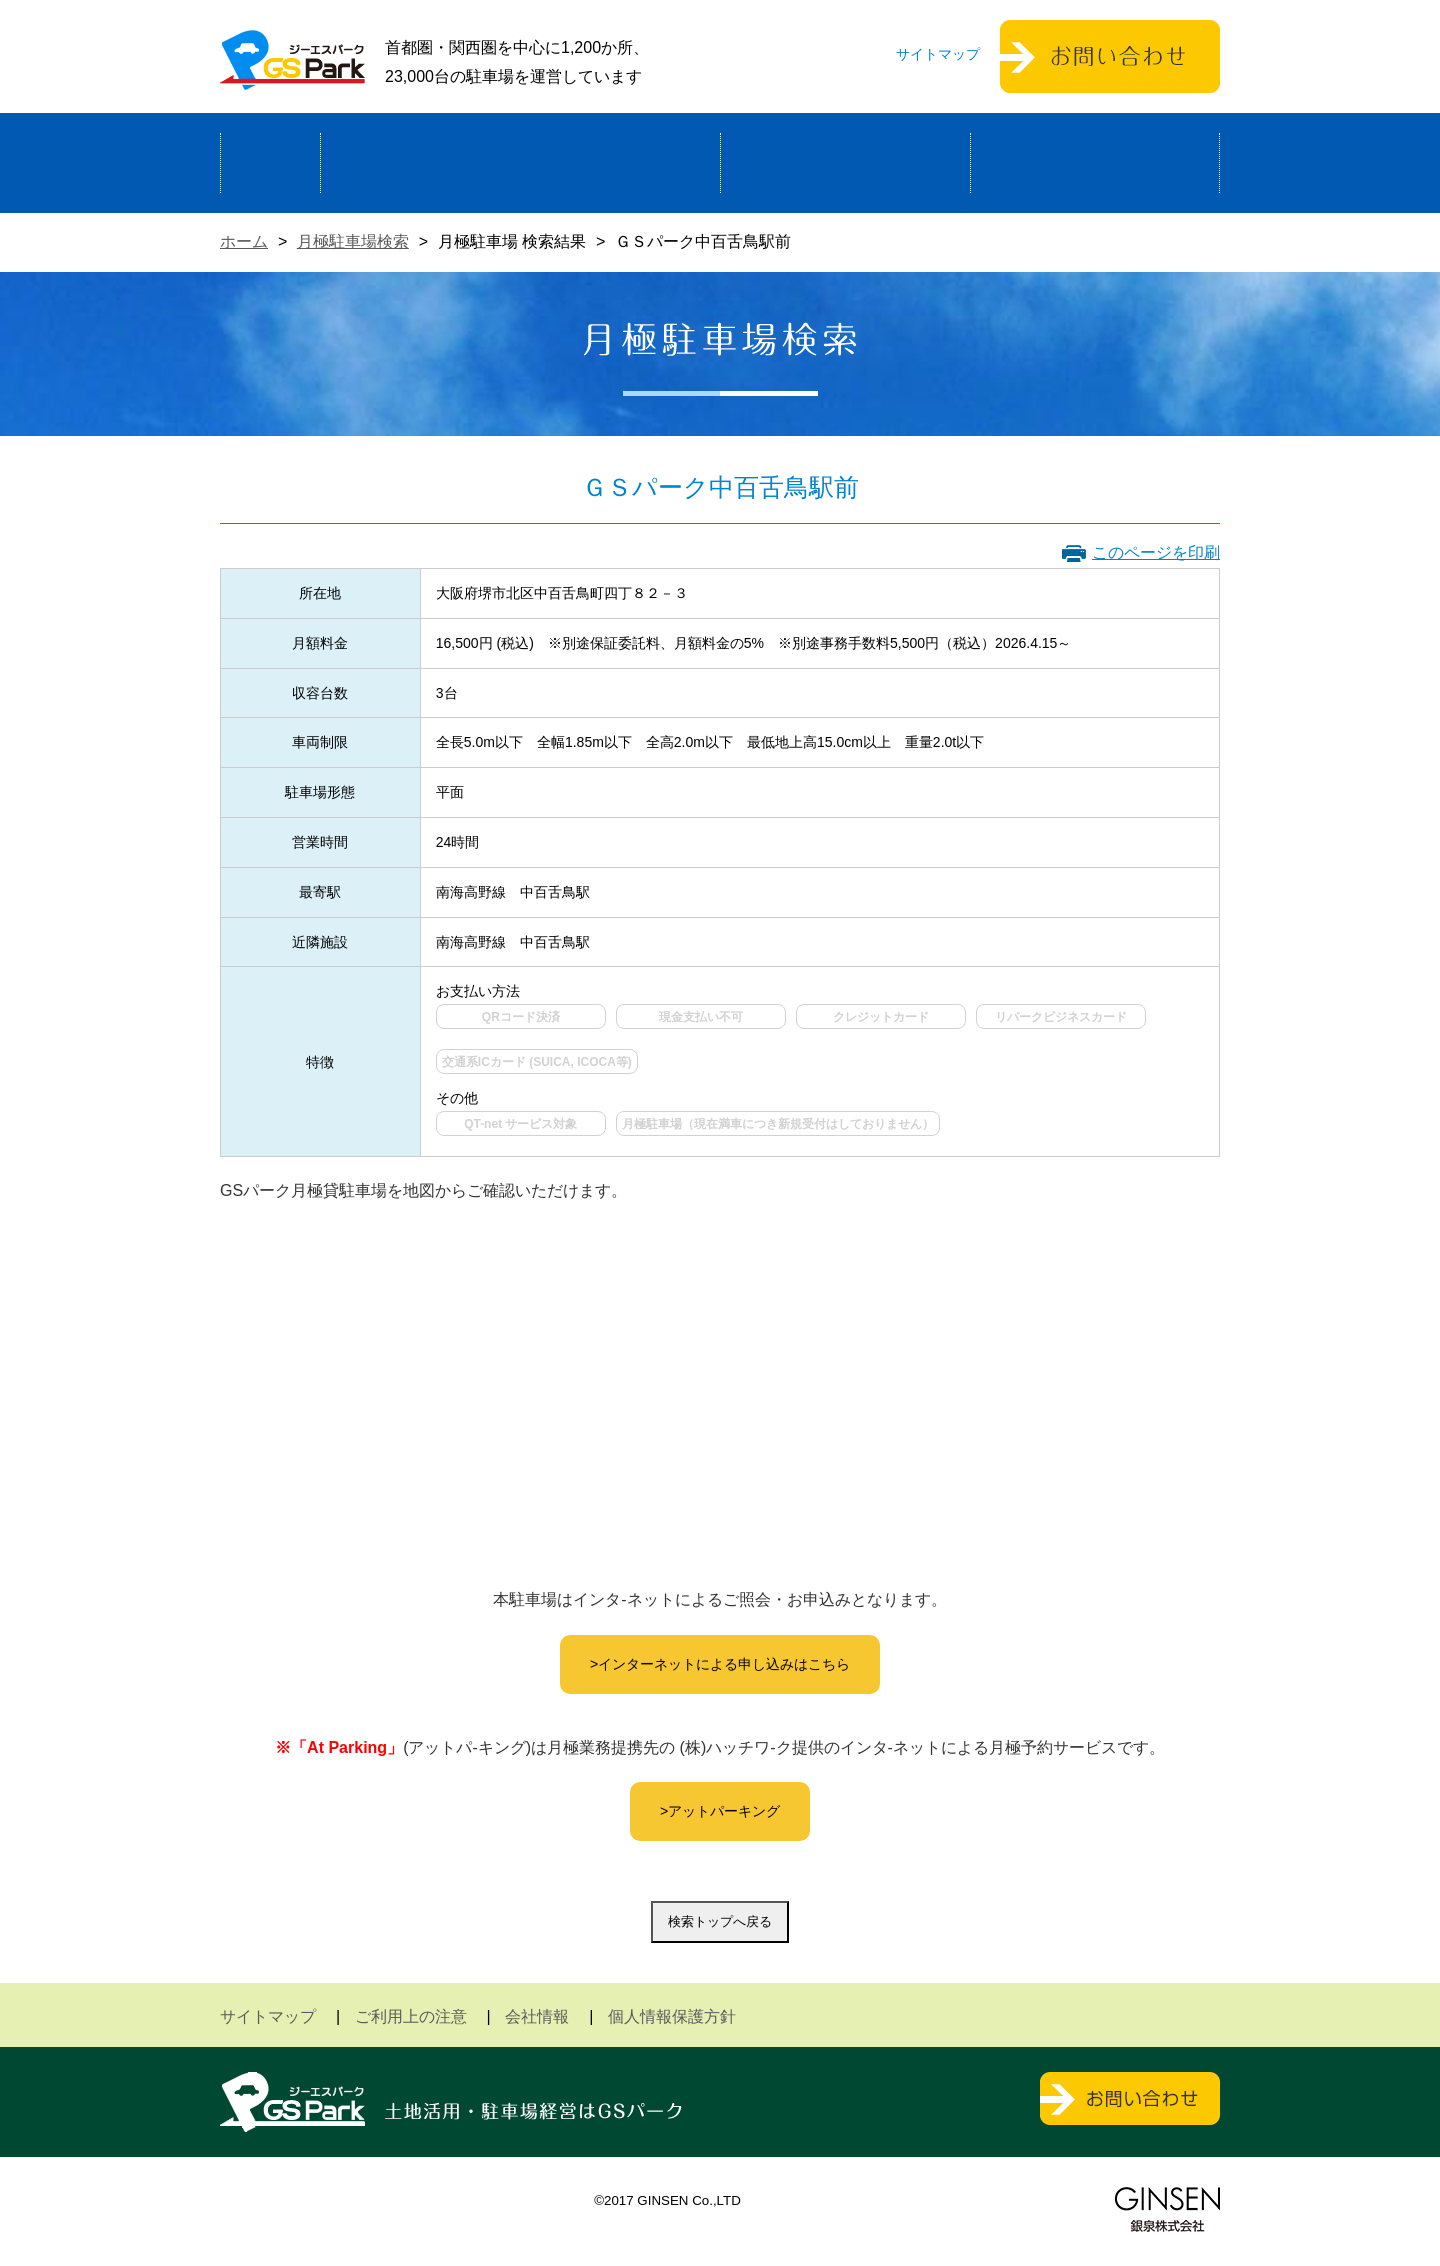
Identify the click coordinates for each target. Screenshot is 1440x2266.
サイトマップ (938, 54)
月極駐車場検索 (353, 241)
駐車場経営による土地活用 (520, 163)
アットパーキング (724, 1811)
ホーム (270, 163)
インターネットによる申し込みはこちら (724, 1664)
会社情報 (537, 2016)
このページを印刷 (1156, 552)
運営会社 (1095, 163)
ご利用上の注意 (411, 2016)
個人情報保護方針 (672, 2016)
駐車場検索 (845, 163)
